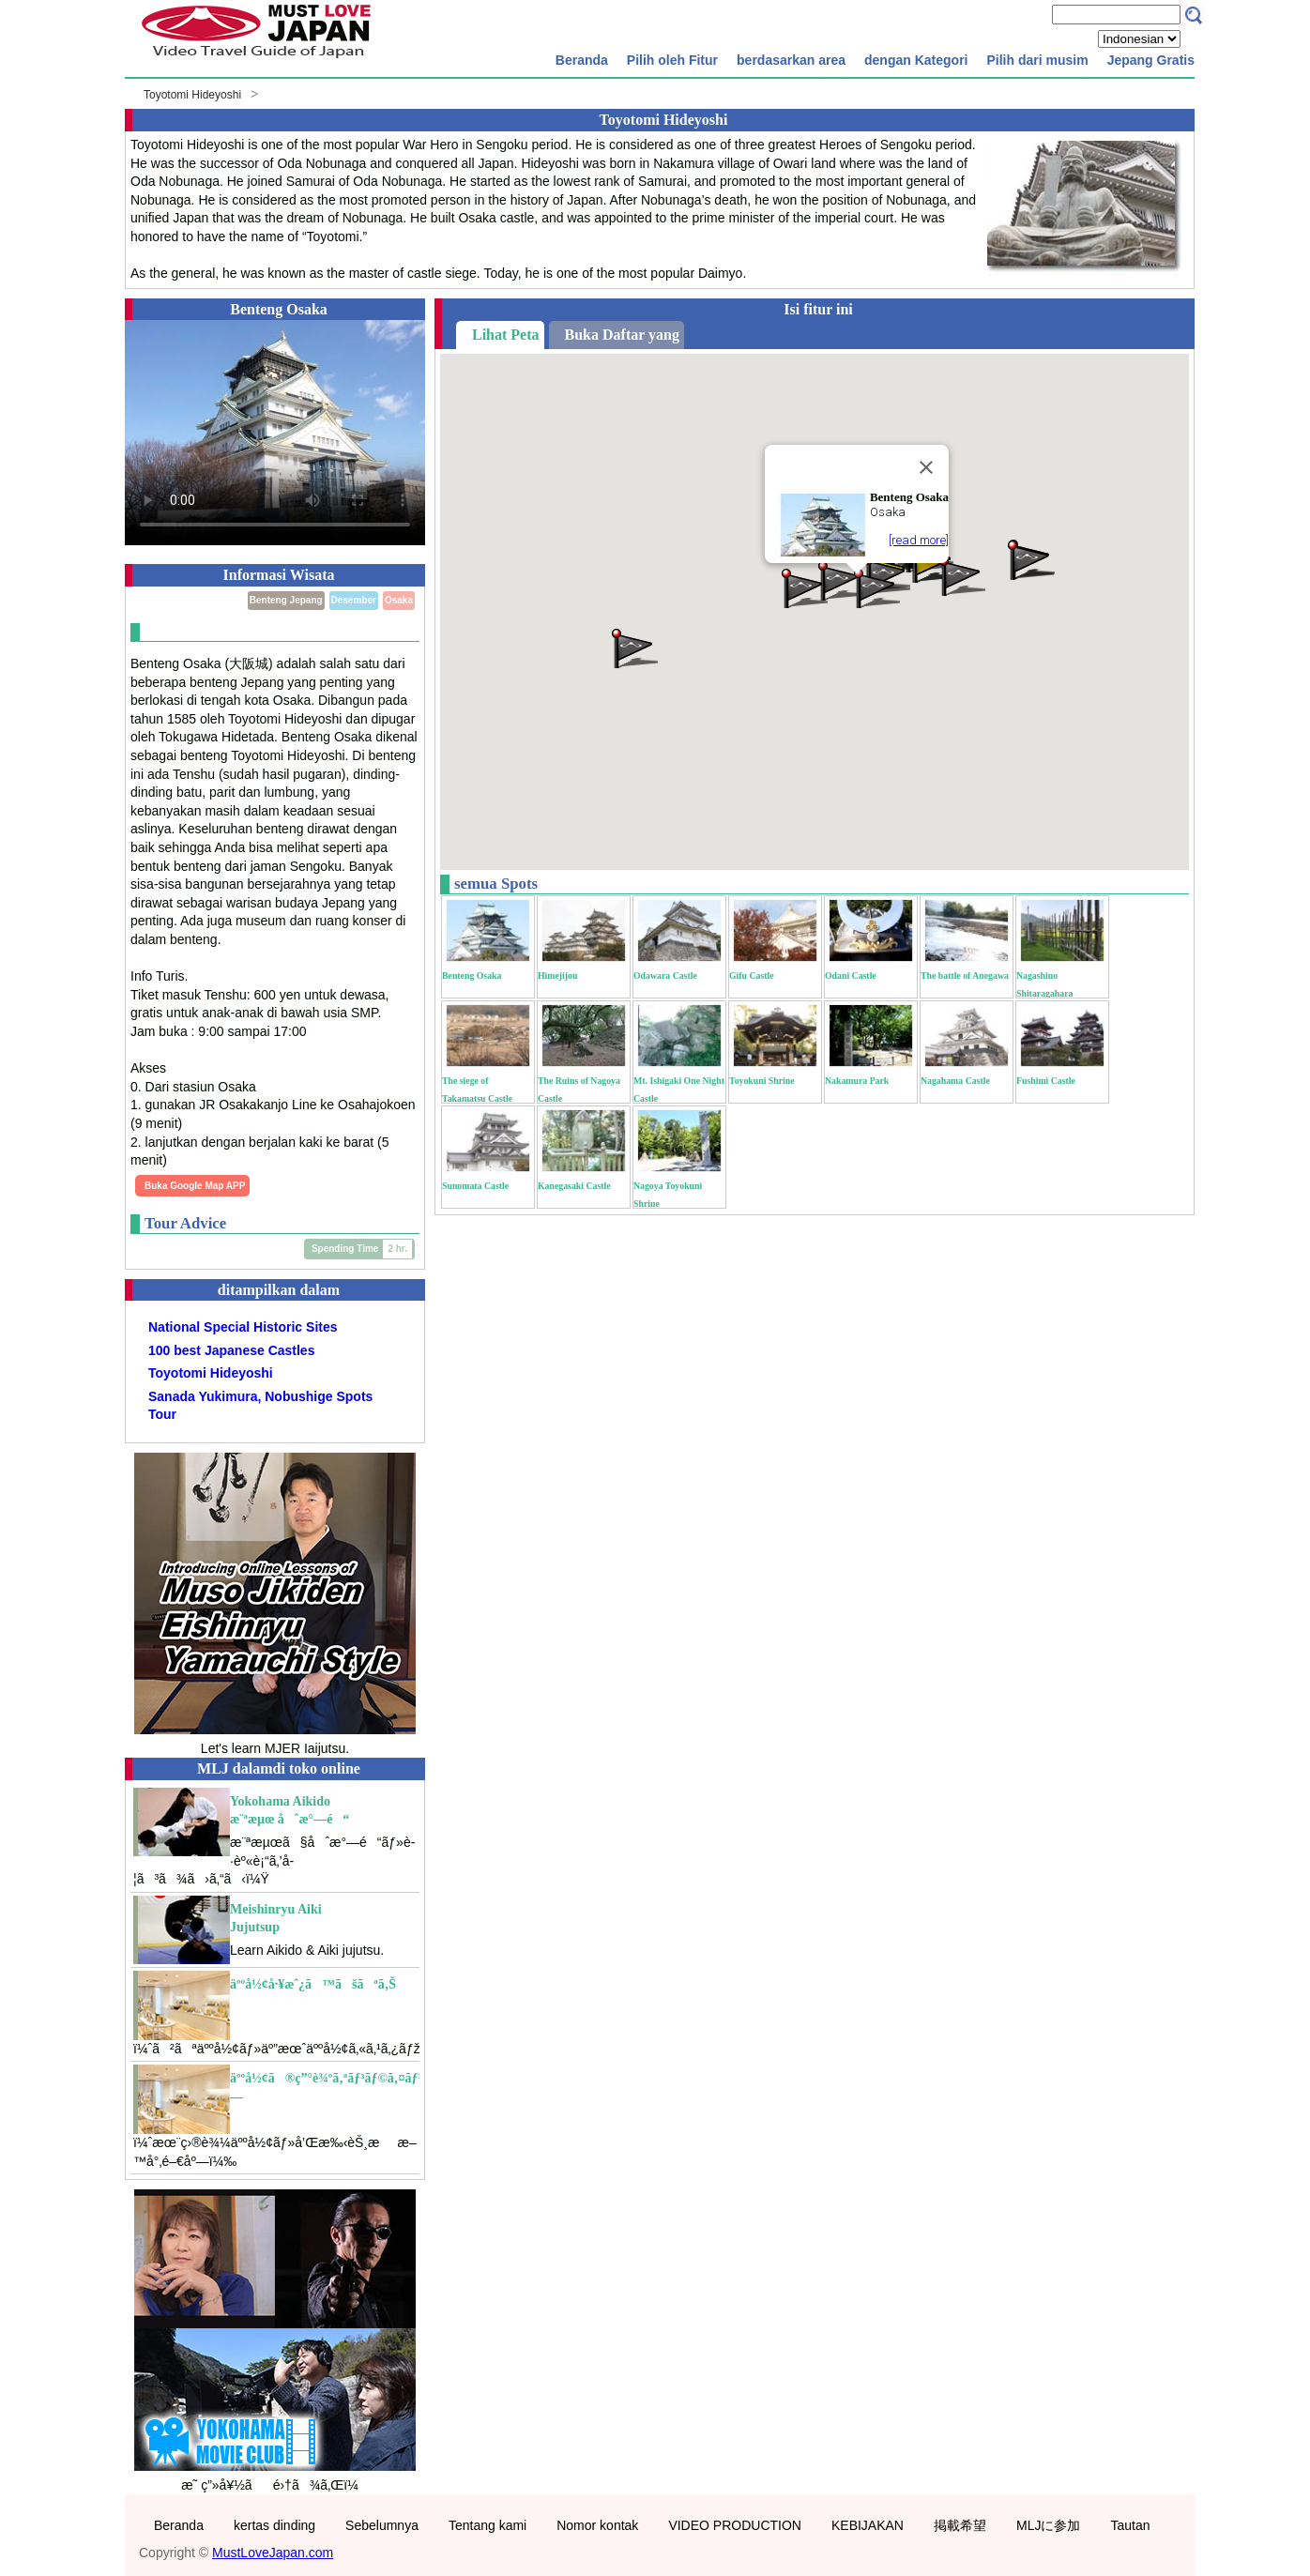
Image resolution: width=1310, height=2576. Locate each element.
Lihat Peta (506, 335)
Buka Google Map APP (195, 1186)
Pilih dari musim (1037, 60)
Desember (353, 600)
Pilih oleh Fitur (672, 60)
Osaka (399, 600)
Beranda (582, 60)
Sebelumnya (382, 2525)
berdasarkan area (791, 60)
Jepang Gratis (1151, 60)
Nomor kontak (597, 2525)
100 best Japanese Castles (231, 1350)
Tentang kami (487, 2525)
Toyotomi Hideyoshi (192, 94)
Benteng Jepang (286, 600)
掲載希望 (960, 2525)
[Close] (926, 467)
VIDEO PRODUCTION (734, 2525)
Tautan (1130, 2525)
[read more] (919, 540)
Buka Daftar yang (622, 335)
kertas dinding (274, 2525)
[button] (961, 575)
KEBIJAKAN (867, 2525)
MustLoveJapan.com (272, 2552)
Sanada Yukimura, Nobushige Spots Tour (260, 1406)
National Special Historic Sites (243, 1326)
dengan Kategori (915, 60)
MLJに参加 (1048, 2525)
